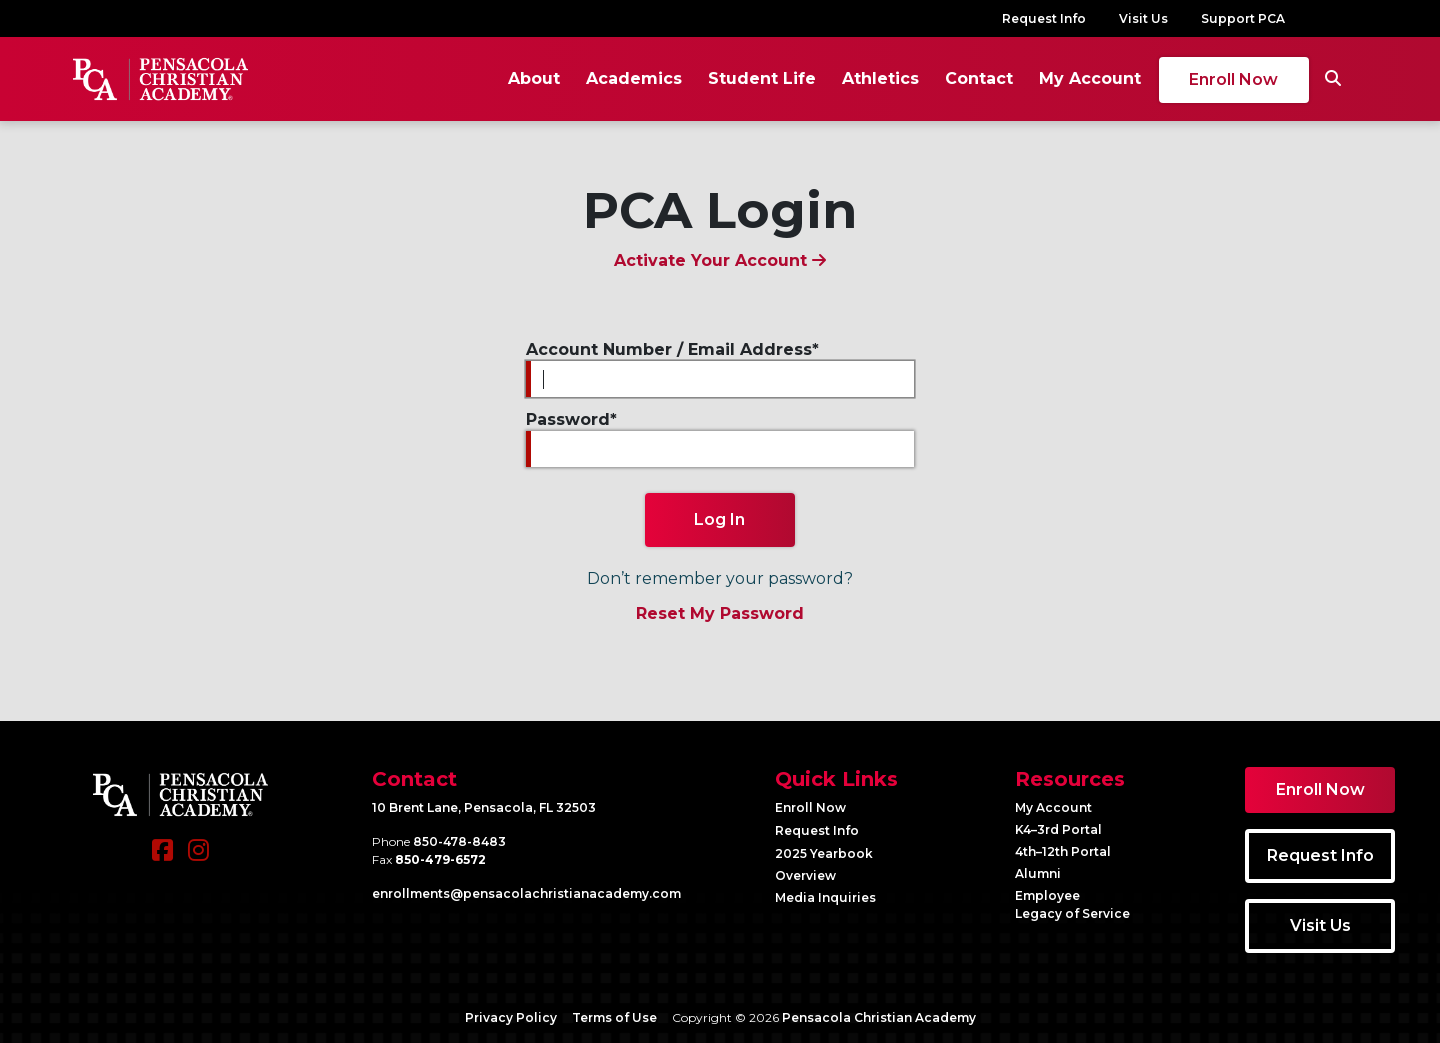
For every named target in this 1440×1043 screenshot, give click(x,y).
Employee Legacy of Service (1072, 904)
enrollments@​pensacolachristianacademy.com (526, 893)
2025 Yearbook (824, 853)
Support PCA (1243, 18)
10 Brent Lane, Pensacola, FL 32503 (484, 807)
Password (568, 420)
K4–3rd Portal (1058, 829)
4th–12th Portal (1063, 851)
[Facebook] (162, 860)
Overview (805, 875)
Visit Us (1143, 18)
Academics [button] (632, 78)
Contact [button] (977, 78)
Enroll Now (1232, 79)
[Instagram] (198, 860)
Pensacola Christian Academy (879, 1017)
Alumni (1038, 873)
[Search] (1331, 79)
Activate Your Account (720, 260)
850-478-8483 (459, 841)
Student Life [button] (760, 78)
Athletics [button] (878, 78)
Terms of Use (614, 1017)
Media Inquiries (825, 897)
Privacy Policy (511, 1017)
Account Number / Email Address (669, 350)
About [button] (532, 78)
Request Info (1044, 18)
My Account (1088, 78)
